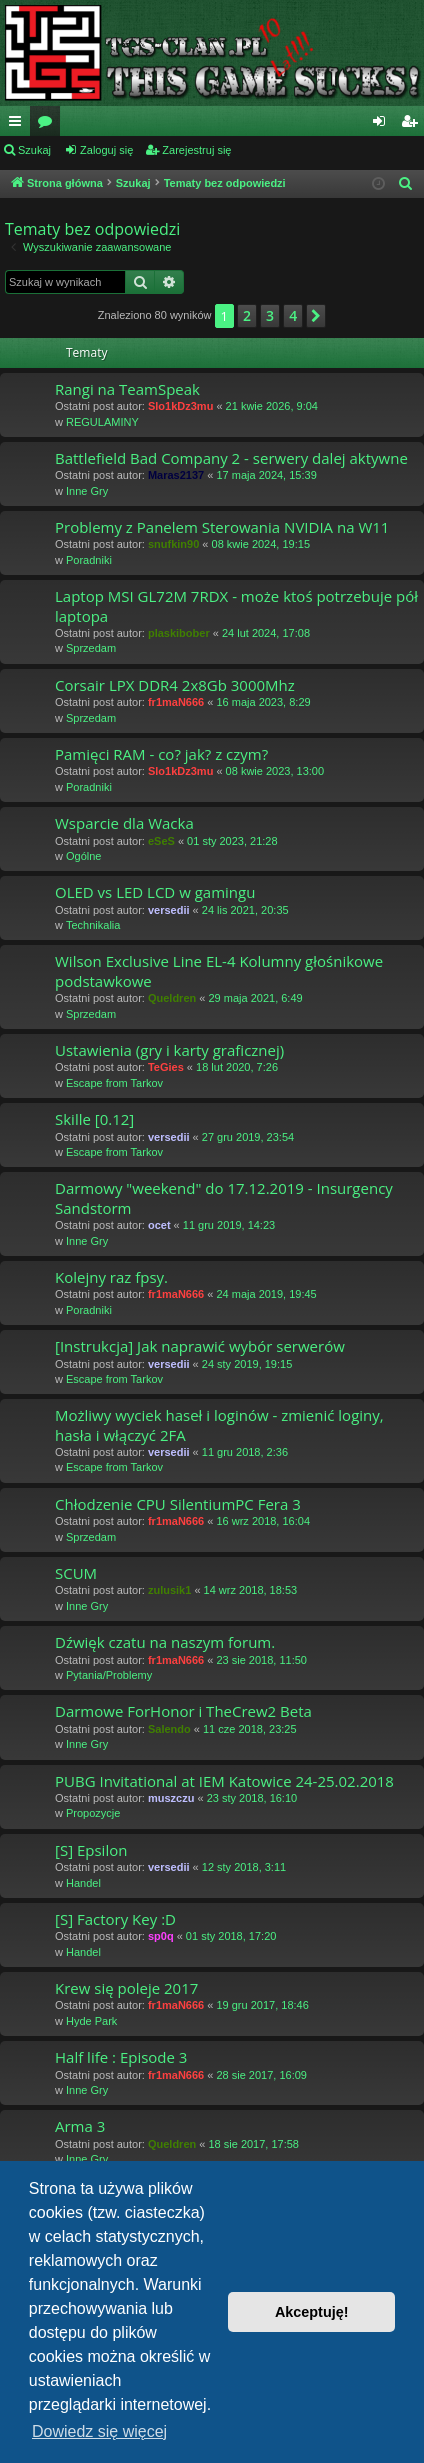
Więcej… (19, 125)
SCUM (76, 1573)
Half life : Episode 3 (121, 2057)
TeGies (166, 1067)
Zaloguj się (106, 150)
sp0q (161, 1936)
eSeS (161, 841)
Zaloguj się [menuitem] (383, 125)
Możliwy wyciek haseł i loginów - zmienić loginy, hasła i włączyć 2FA (219, 1424)
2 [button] (247, 315)
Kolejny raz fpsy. (111, 1277)
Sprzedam (91, 648)
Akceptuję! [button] (312, 2312)
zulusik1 (169, 1590)
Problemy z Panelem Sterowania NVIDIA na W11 (222, 527)
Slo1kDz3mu (180, 406)
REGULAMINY (102, 422)
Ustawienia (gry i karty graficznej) (169, 1050)
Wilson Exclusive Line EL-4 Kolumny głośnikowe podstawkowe (219, 970)
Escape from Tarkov (114, 1083)
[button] (316, 316)
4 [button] (293, 315)
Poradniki (89, 560)
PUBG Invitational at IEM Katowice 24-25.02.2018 (224, 1781)
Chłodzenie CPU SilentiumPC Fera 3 (178, 1504)
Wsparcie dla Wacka (124, 823)
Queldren (172, 998)
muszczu (171, 1798)
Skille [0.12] (94, 1119)
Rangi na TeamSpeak (127, 389)
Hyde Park (91, 2021)
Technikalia (93, 925)
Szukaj (34, 150)
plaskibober (179, 633)
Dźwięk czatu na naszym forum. (165, 1642)
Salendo (169, 1729)
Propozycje (93, 1813)
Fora (49, 125)
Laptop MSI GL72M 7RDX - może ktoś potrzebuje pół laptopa (236, 605)
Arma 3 (80, 2126)
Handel (83, 1883)
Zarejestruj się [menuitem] (413, 125)
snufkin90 (173, 544)
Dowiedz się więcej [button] (99, 2431)
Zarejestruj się (196, 150)
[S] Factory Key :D (115, 1919)
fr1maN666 (176, 702)
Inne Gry (87, 491)
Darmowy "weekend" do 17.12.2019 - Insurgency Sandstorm (224, 1197)
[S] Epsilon (91, 1850)
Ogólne (83, 856)
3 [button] (270, 315)
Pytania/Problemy (109, 1675)
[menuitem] (406, 184)
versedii (169, 910)
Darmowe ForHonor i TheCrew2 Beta (183, 1711)
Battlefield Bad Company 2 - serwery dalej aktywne (231, 458)
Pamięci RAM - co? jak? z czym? (161, 754)
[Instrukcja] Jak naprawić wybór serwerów (200, 1346)
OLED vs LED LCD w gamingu (155, 892)
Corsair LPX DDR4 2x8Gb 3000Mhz (175, 685)
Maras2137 (176, 475)
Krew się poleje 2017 (126, 1988)
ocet (159, 1225)
